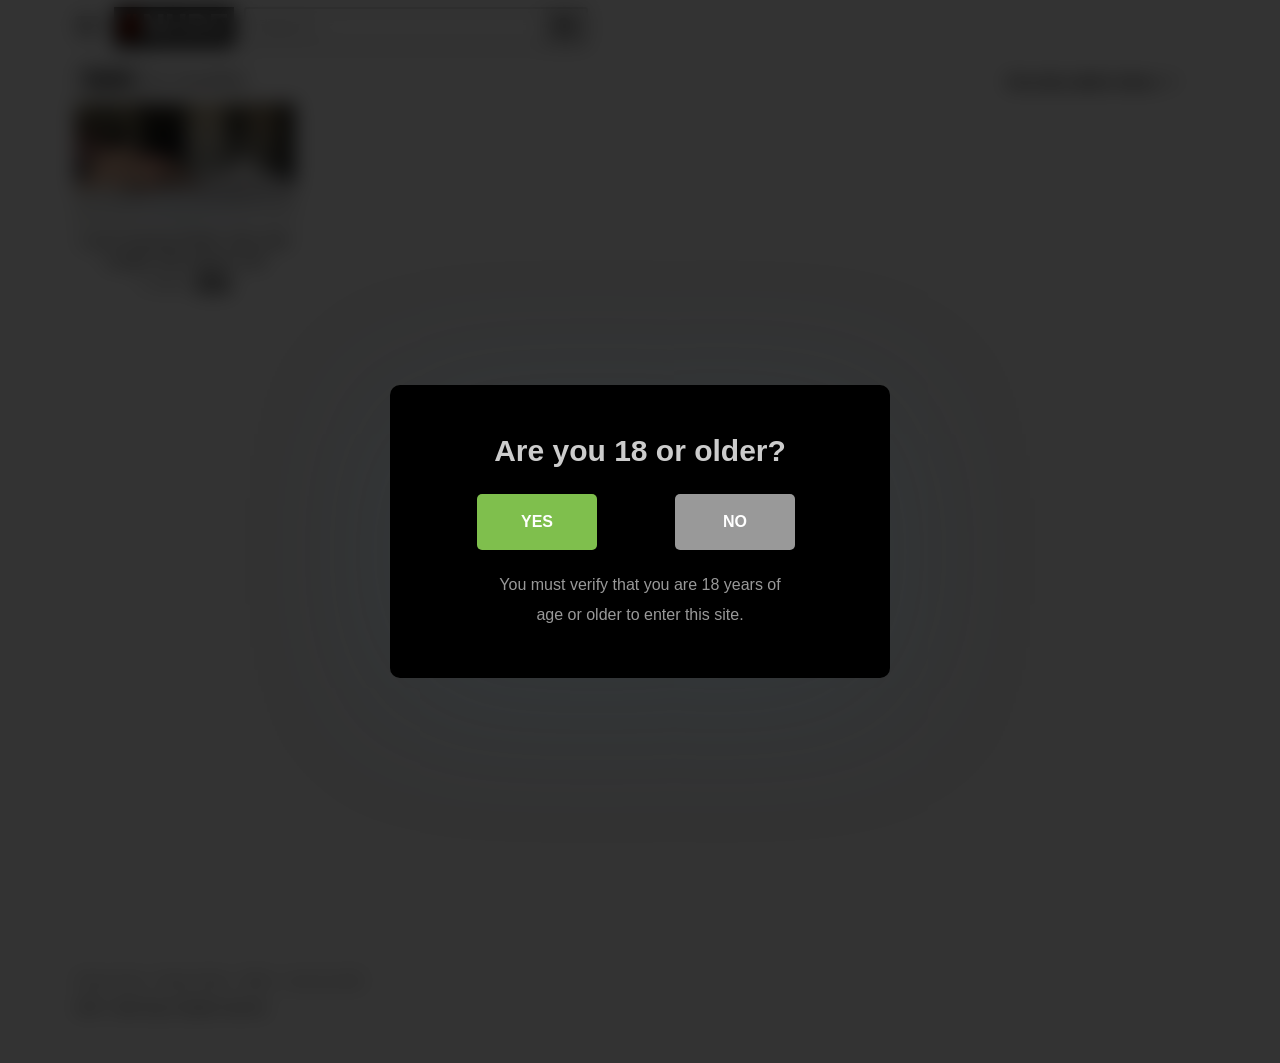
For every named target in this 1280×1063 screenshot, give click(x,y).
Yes (537, 521)
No (735, 521)
